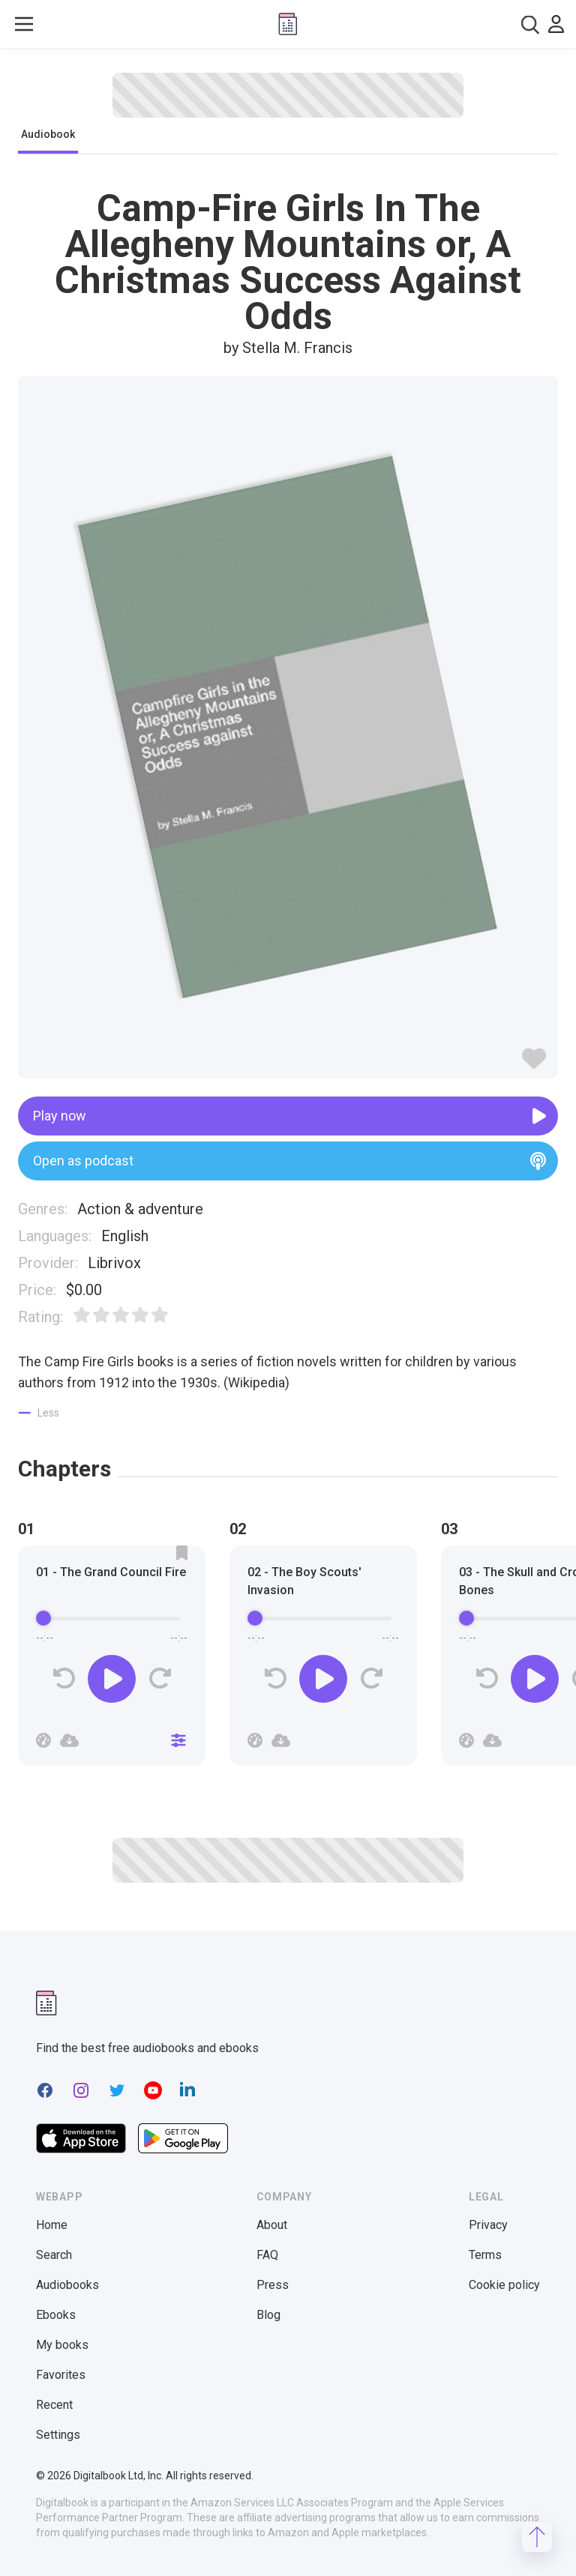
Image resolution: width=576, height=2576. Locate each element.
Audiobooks (67, 2285)
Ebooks (56, 2315)
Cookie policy (504, 2285)
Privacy (488, 2225)
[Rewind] (64, 1678)
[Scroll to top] (537, 2537)
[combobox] (530, 24)
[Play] (112, 1679)
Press (272, 2285)
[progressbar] (112, 1618)
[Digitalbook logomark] (46, 2003)
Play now (289, 1116)
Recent (54, 2405)
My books (62, 2345)
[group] (112, 1660)
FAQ (267, 2255)
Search (54, 2255)
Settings (58, 2435)
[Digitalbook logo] (288, 24)
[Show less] (38, 1412)
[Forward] (159, 1678)
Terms (485, 2255)
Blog (268, 2315)
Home (52, 2225)
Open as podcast (289, 1161)
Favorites (61, 2375)
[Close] (179, 1740)
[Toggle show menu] (24, 24)
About (271, 2225)
